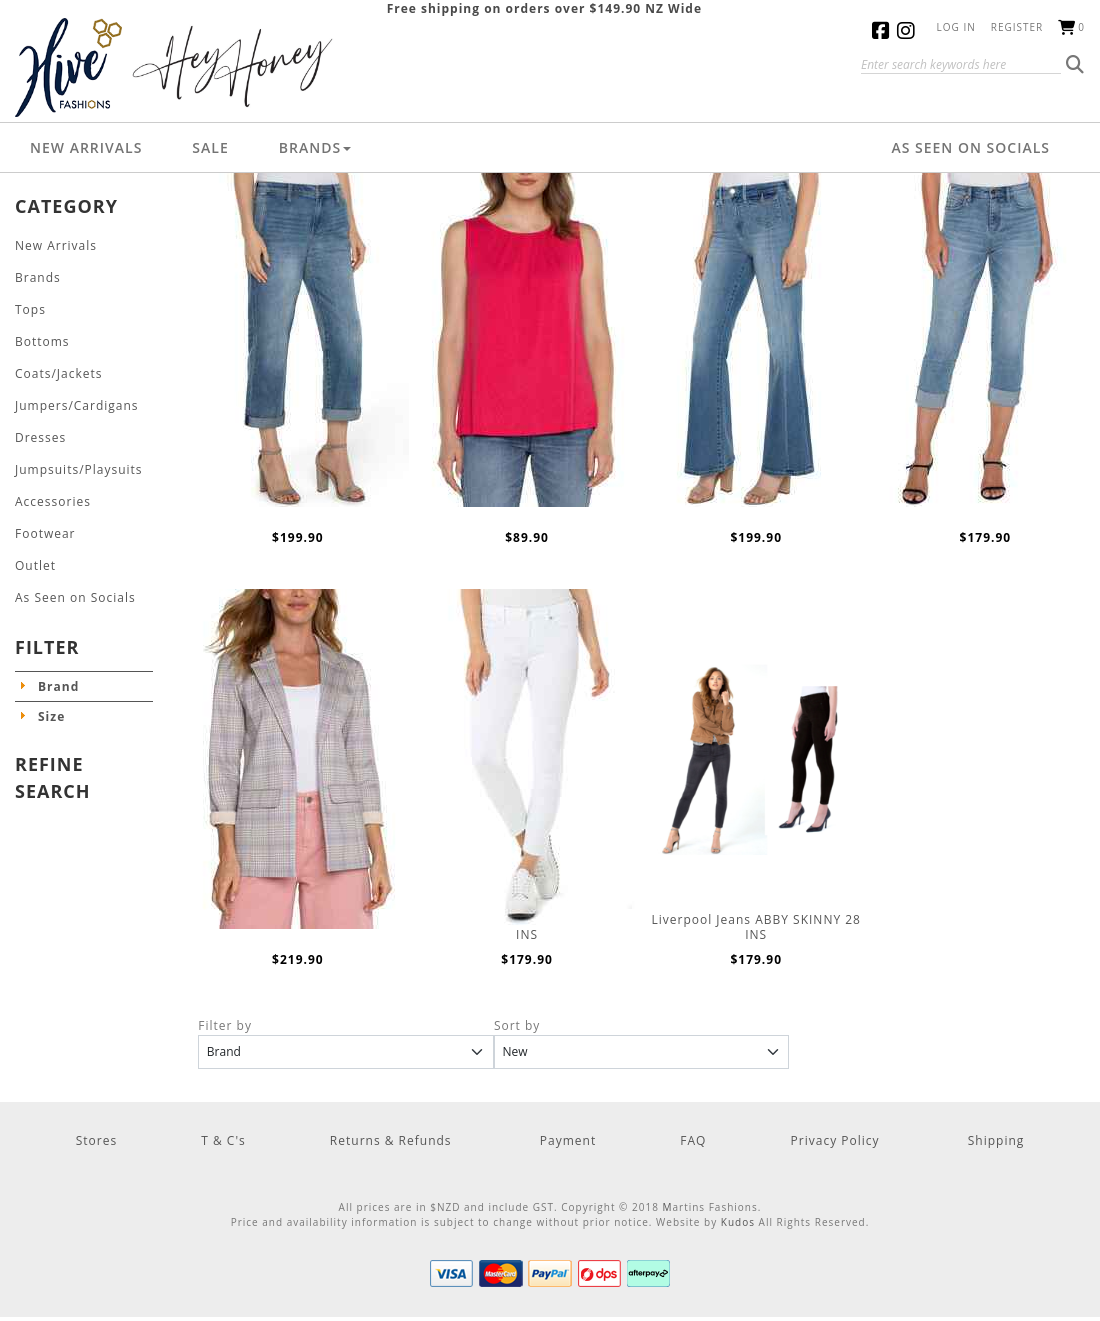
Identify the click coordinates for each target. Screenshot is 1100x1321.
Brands (315, 147)
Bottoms (42, 341)
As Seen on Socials (970, 147)
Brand (58, 686)
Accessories (53, 501)
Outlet (35, 565)
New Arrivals (86, 147)
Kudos (738, 1222)
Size (51, 716)
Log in (956, 27)
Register (1017, 27)
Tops (30, 309)
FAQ (693, 1140)
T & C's (223, 1140)
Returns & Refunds (391, 1140)
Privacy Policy (835, 1140)
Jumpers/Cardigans (77, 405)
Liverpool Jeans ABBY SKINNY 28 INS (756, 927)
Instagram (909, 30)
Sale (210, 147)
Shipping (996, 1140)
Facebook (884, 30)
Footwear (45, 533)
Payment (568, 1140)
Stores (96, 1140)
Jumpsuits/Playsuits (79, 469)
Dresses (40, 437)
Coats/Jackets (59, 373)
